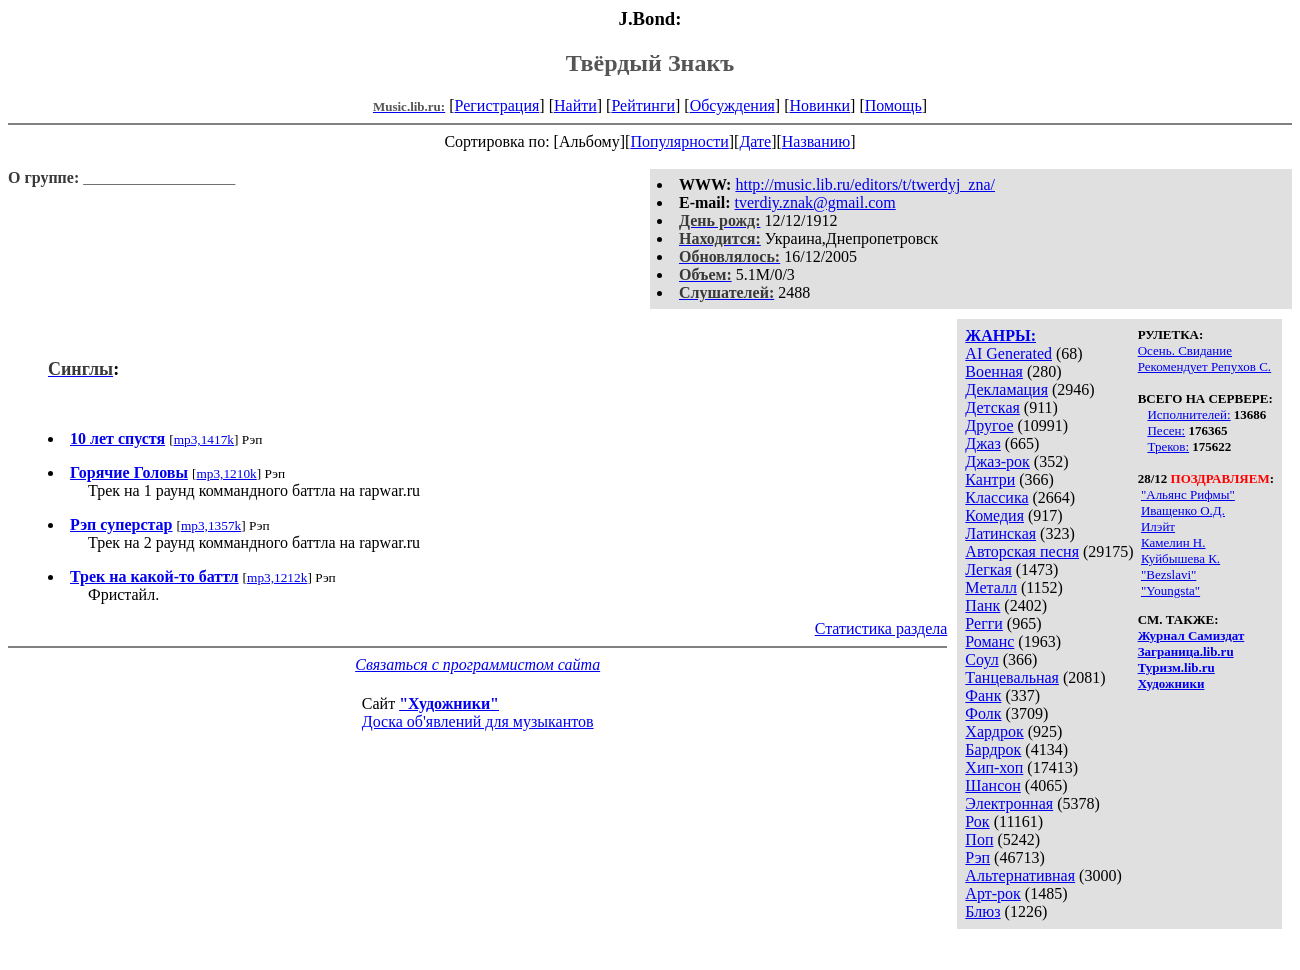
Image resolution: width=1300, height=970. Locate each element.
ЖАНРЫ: (1000, 335)
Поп (979, 839)
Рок (977, 821)
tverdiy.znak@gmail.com (815, 202)
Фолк (983, 713)
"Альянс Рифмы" (1188, 494)
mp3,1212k (277, 577)
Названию (816, 141)
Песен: (1166, 430)
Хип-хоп (994, 767)
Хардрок (994, 731)
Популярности (679, 141)
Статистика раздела (881, 628)
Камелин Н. (1173, 542)
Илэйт (1158, 526)
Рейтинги (643, 105)
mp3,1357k (211, 525)
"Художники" (449, 703)
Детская (992, 407)
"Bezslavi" (1168, 574)
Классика (996, 497)
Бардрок (993, 749)
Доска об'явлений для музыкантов (478, 721)
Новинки (819, 105)
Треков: (1168, 446)
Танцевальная (1012, 677)
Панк (982, 605)
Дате (755, 141)
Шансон (992, 785)
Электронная (1009, 803)
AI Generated (1008, 353)
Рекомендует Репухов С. (1204, 366)
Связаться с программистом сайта (477, 664)
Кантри (990, 479)
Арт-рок (992, 893)
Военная (994, 371)
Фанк (983, 695)
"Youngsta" (1170, 590)
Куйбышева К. (1180, 558)
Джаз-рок (997, 461)
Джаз (982, 443)
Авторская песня (1022, 551)
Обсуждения (732, 105)
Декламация (1006, 389)
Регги (983, 623)
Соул (981, 659)
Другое (989, 425)
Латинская (1000, 533)
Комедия (994, 515)
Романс (989, 641)
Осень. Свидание (1185, 350)
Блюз (982, 911)
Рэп (977, 857)
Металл (991, 587)
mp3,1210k (226, 473)
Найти (575, 105)
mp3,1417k (204, 439)
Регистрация (497, 105)
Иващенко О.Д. (1183, 510)
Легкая (988, 569)
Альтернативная (1020, 875)
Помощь (893, 105)
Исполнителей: (1188, 414)
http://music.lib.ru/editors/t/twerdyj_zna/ (865, 184)
